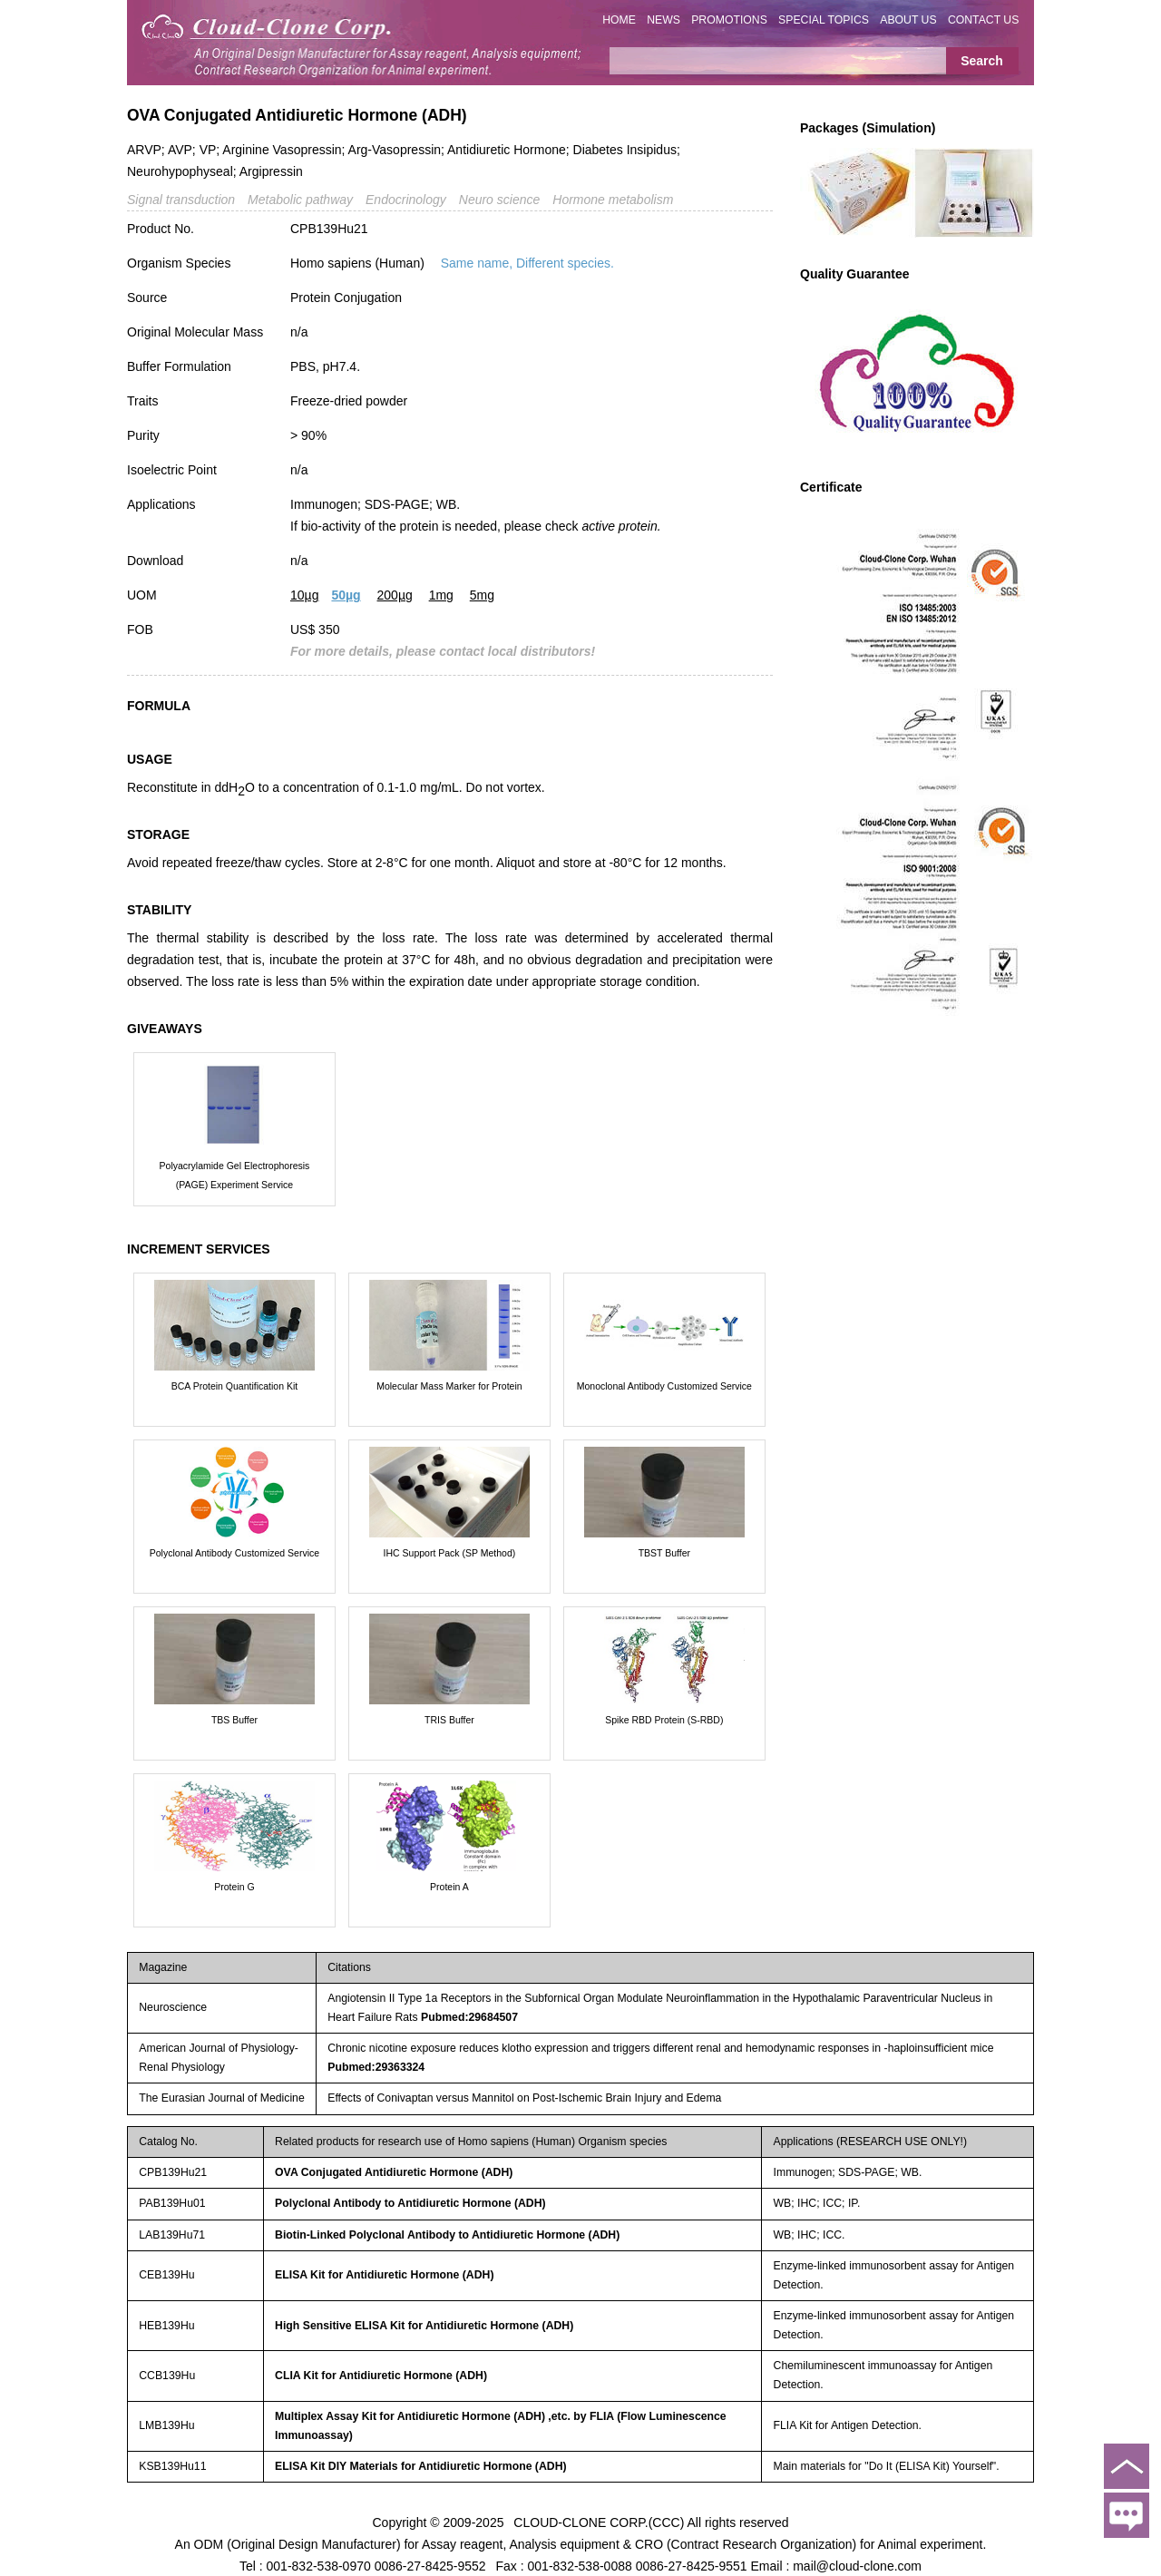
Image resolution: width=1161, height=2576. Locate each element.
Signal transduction (181, 199)
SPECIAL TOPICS (823, 20)
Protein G (234, 1886)
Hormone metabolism (612, 199)
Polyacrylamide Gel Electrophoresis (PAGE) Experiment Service (235, 1175)
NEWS (663, 20)
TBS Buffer (234, 1719)
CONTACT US (984, 20)
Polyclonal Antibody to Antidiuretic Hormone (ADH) (410, 2203)
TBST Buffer (664, 1552)
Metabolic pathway (300, 199)
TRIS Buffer (449, 1719)
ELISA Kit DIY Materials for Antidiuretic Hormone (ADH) (420, 2466)
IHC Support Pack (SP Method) (450, 1552)
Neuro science (500, 199)
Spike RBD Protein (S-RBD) (664, 1719)
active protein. (620, 526)
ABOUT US (908, 20)
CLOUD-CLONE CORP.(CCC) (598, 2521)
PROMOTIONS (729, 20)
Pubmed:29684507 (469, 2017)
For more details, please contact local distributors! (442, 651)
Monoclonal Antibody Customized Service (664, 1386)
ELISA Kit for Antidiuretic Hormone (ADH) (384, 2275)
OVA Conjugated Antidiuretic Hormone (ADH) (393, 2172)
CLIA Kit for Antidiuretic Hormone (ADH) (381, 2375)
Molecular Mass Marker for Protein (449, 1386)
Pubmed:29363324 (375, 2067)
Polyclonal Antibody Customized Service (234, 1552)
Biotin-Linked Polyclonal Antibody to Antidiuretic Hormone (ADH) (447, 2235)
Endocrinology (406, 199)
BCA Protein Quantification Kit (234, 1386)
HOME (619, 20)
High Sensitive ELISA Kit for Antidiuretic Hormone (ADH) (424, 2325)
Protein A (449, 1886)
